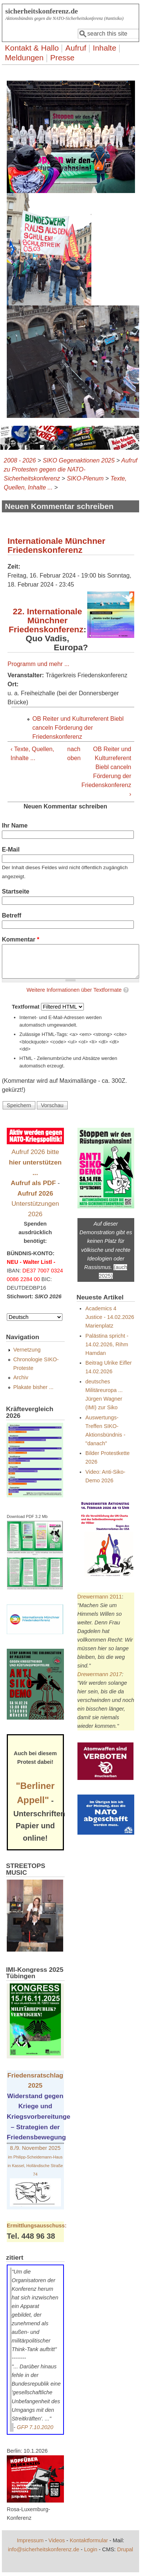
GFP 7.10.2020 (35, 2427)
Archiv (20, 1377)
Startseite (15, 891)
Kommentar (20, 939)
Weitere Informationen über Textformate (73, 990)
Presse (62, 57)
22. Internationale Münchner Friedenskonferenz (46, 620)
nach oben (69, 753)
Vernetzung (27, 1350)
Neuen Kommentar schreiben (65, 806)
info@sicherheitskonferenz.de (43, 2549)
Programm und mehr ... (39, 664)
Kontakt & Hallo (32, 47)
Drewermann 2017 (99, 1674)
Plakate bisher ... (33, 1387)
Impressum (30, 2540)
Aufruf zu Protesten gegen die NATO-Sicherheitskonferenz (70, 469)
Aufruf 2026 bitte (35, 1162)
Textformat (26, 1007)
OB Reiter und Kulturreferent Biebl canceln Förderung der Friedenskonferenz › (106, 771)
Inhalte (104, 47)
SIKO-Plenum (85, 478)
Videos (57, 2540)
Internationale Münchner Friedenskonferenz (56, 545)
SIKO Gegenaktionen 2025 (79, 460)
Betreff (11, 915)
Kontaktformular (89, 2540)
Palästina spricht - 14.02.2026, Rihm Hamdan (106, 1344)
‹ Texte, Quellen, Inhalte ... (32, 753)
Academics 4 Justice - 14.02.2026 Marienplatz (109, 1317)
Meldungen (24, 57)
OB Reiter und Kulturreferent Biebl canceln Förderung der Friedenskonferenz (78, 727)
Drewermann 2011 (99, 1597)
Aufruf (75, 47)
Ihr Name (14, 825)
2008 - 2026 (20, 460)
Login (90, 2549)
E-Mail (11, 849)
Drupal (125, 2549)
